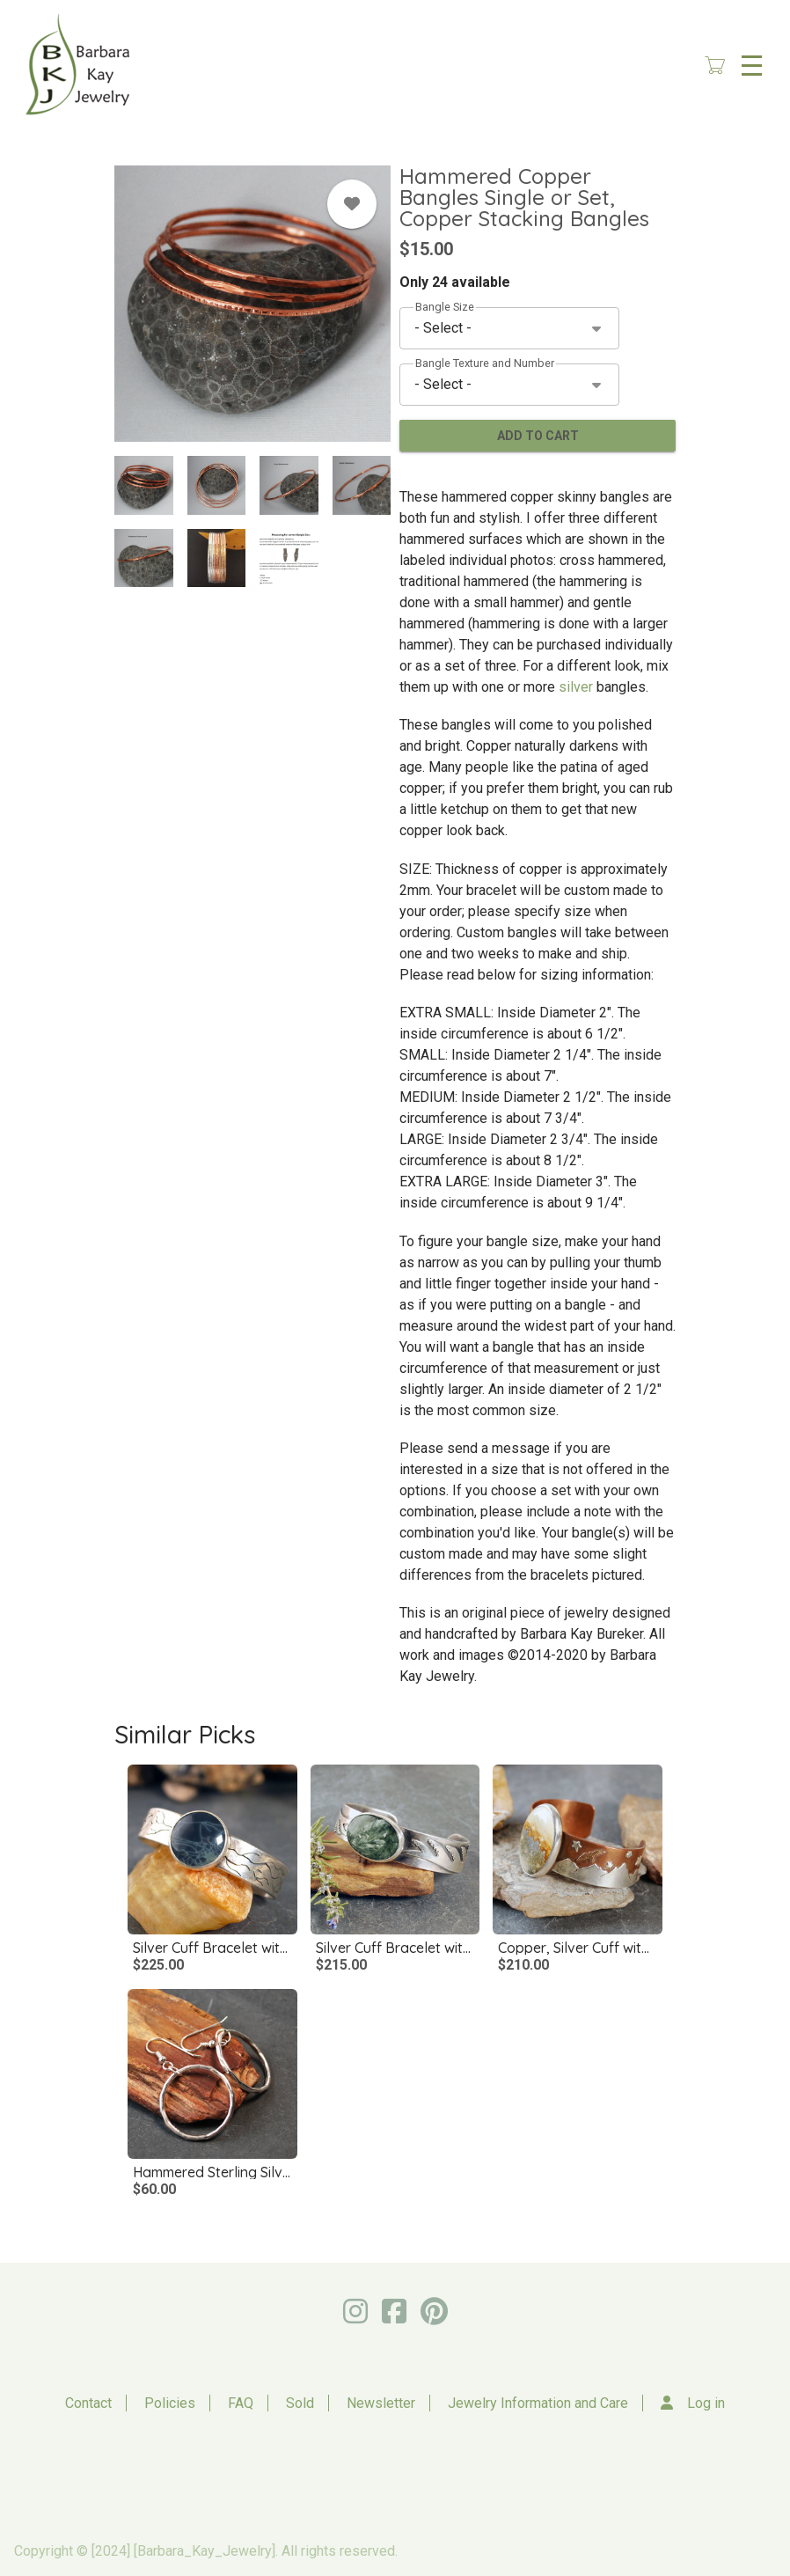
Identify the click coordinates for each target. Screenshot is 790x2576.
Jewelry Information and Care (538, 2403)
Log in (706, 2403)
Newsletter (381, 2403)
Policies (169, 2403)
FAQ (240, 2403)
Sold (300, 2403)
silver (577, 687)
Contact (88, 2403)
